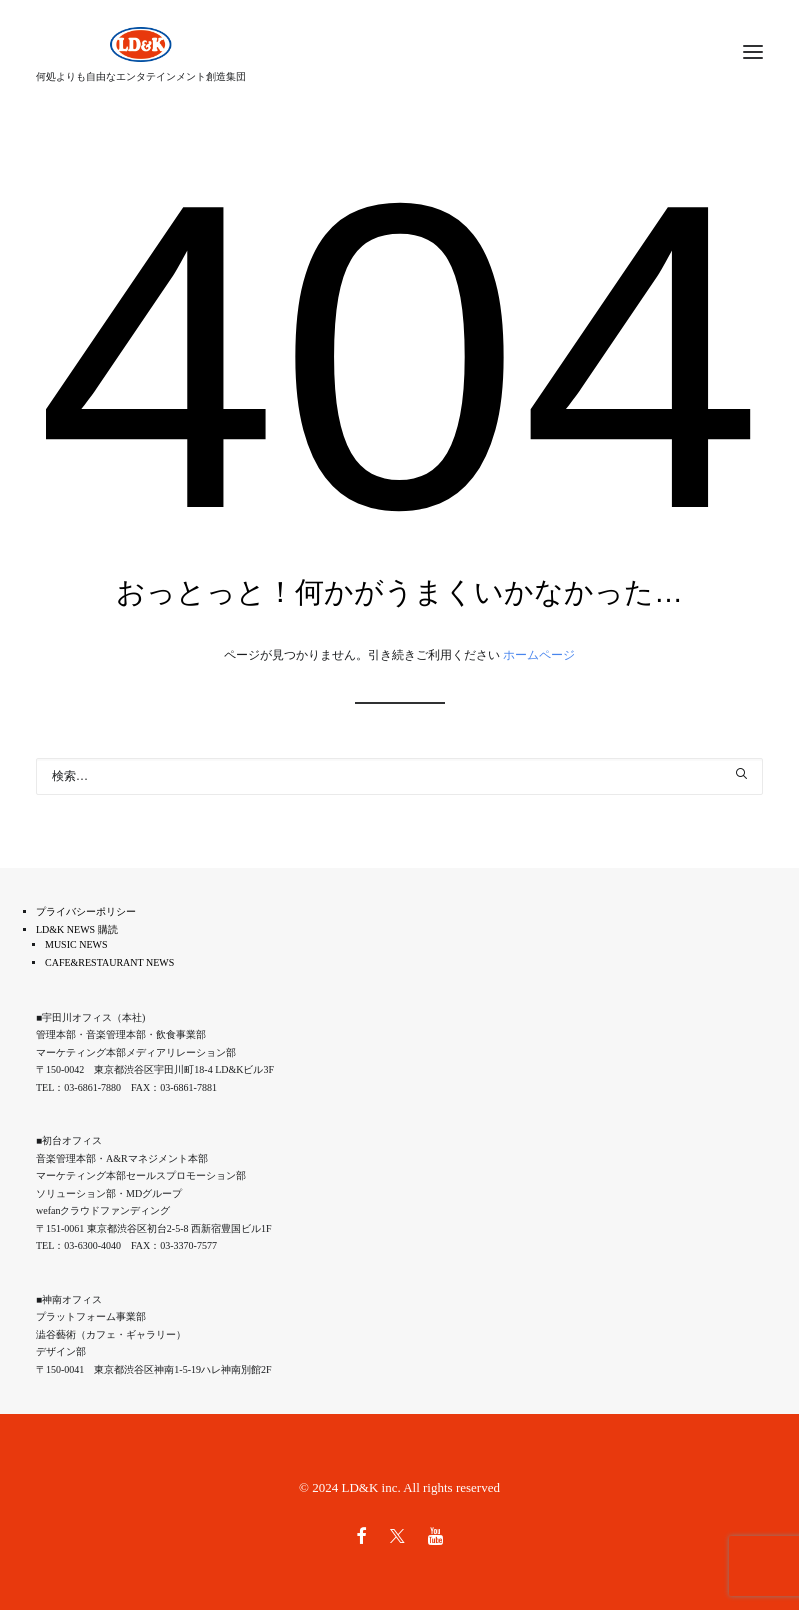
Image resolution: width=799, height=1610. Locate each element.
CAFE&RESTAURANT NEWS (109, 962)
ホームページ (539, 655)
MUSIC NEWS (76, 944)
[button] (741, 774)
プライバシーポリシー (86, 911)
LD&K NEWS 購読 (77, 929)
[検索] (399, 776)
